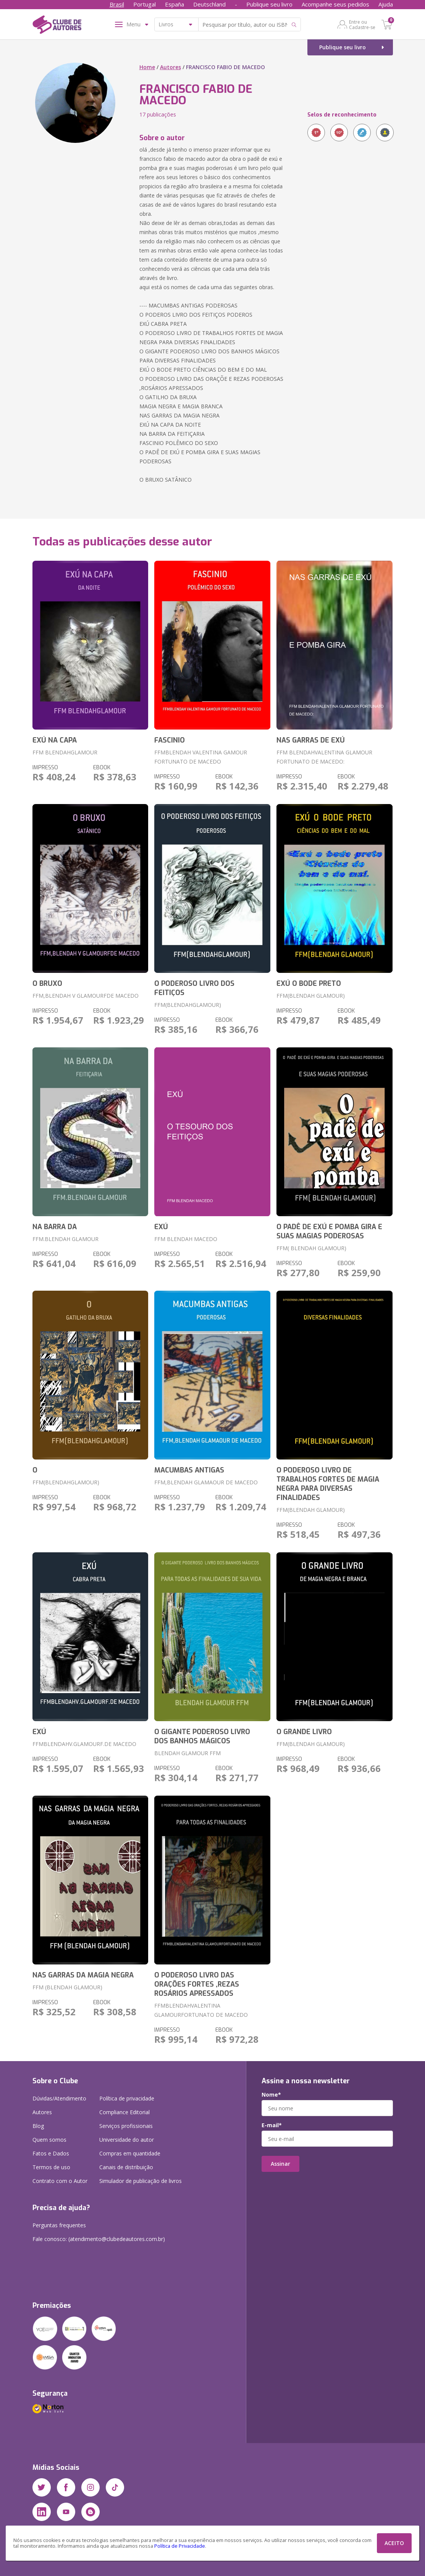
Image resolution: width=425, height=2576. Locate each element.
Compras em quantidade (129, 2153)
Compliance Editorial (124, 2112)
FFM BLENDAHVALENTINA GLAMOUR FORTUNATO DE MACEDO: (324, 757)
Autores (170, 67)
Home (147, 67)
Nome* (271, 2095)
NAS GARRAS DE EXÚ (310, 740)
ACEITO (394, 2543)
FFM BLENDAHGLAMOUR (64, 752)
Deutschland (209, 4)
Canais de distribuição (126, 2167)
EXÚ (161, 1226)
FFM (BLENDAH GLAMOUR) (67, 1987)
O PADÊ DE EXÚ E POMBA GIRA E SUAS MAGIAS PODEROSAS (329, 1231)
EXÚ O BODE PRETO (308, 983)
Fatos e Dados (50, 2153)
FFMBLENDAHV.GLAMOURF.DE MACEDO (84, 1744)
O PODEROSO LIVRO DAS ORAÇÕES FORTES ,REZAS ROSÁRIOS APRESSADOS (196, 1984)
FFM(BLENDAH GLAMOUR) (310, 995)
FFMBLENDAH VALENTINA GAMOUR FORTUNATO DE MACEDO (200, 757)
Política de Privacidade (179, 2546)
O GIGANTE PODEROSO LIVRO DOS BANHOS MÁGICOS (202, 1736)
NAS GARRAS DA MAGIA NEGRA (83, 1975)
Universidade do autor (126, 2139)
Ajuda (385, 4)
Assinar (280, 2163)
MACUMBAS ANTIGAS (189, 1470)
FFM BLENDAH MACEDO (185, 1239)
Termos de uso (51, 2167)
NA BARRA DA (54, 1226)
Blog (38, 2125)
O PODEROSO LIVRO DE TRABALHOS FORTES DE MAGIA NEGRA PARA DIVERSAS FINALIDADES (327, 1484)
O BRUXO (47, 983)
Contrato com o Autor (59, 2180)
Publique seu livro (269, 4)
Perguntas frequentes (59, 2225)
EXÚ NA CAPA (54, 740)
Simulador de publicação (140, 2180)
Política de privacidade (126, 2098)
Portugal (144, 4)
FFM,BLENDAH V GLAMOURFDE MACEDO (85, 995)
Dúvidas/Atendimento (59, 2098)
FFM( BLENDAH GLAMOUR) (311, 1248)
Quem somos (49, 2139)
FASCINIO (169, 740)
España (174, 4)
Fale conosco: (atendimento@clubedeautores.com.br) (98, 2239)
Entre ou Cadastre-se (362, 24)
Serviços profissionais (126, 2125)
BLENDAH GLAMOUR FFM (187, 1753)
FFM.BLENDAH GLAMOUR (65, 1239)
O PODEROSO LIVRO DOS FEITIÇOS (194, 988)
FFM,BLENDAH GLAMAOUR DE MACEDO (206, 1482)
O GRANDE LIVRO (304, 1731)
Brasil (117, 4)
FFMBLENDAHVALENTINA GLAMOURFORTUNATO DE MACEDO (201, 2010)
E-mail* (272, 2125)
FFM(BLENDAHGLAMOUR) (187, 1004)
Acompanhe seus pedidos (335, 4)
